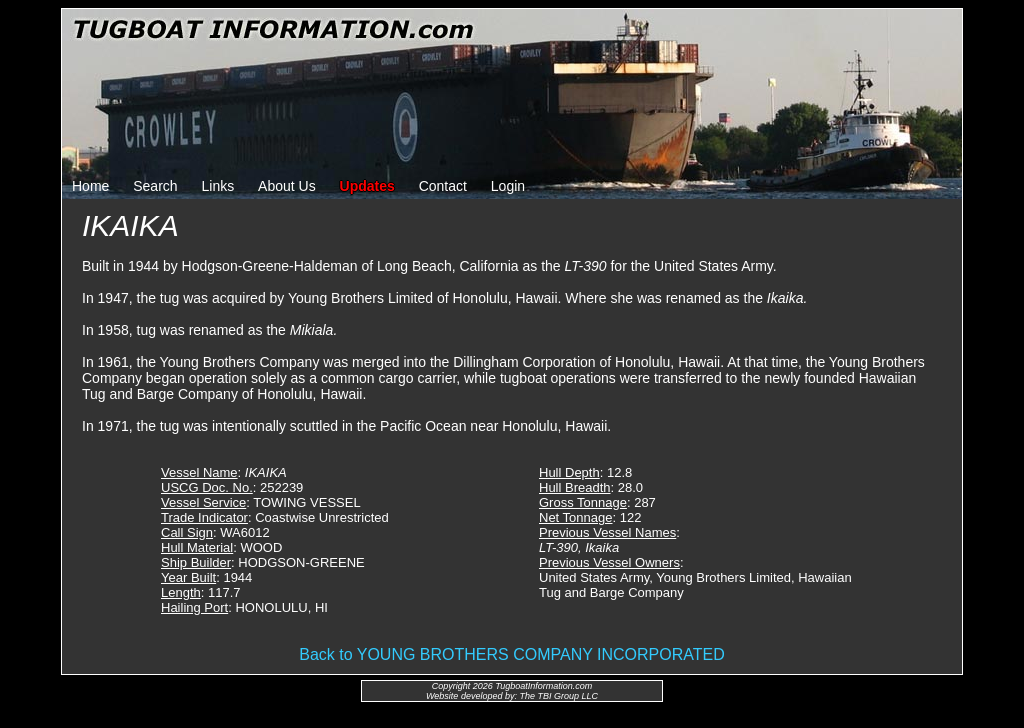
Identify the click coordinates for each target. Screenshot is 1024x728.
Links (218, 186)
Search (155, 186)
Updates (367, 186)
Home (90, 186)
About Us (287, 186)
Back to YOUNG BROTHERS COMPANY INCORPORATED (512, 654)
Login (508, 186)
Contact (443, 186)
